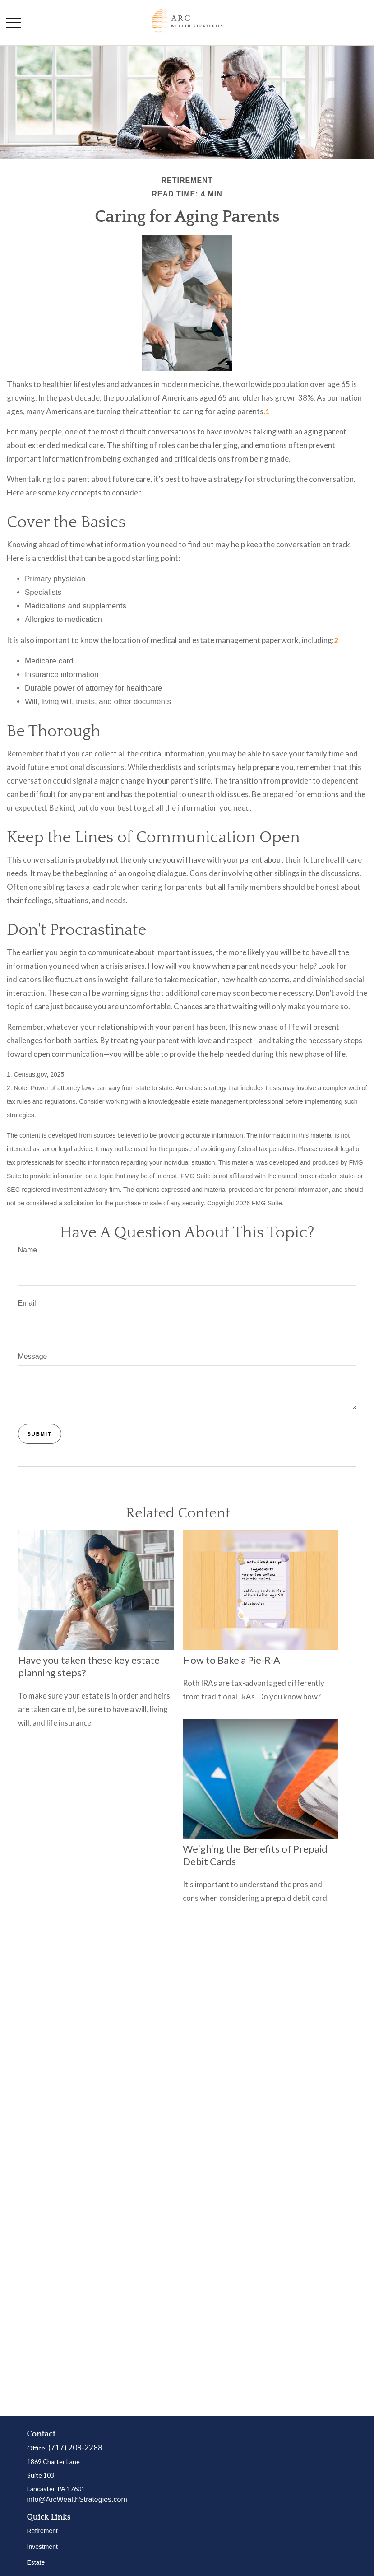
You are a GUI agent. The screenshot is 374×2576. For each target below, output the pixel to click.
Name (27, 1250)
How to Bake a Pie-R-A (231, 1660)
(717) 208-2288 (75, 2447)
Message (32, 1356)
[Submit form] (39, 1434)
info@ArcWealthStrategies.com (77, 2499)
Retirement (42, 2530)
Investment (42, 2546)
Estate (36, 2562)
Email (27, 1303)
